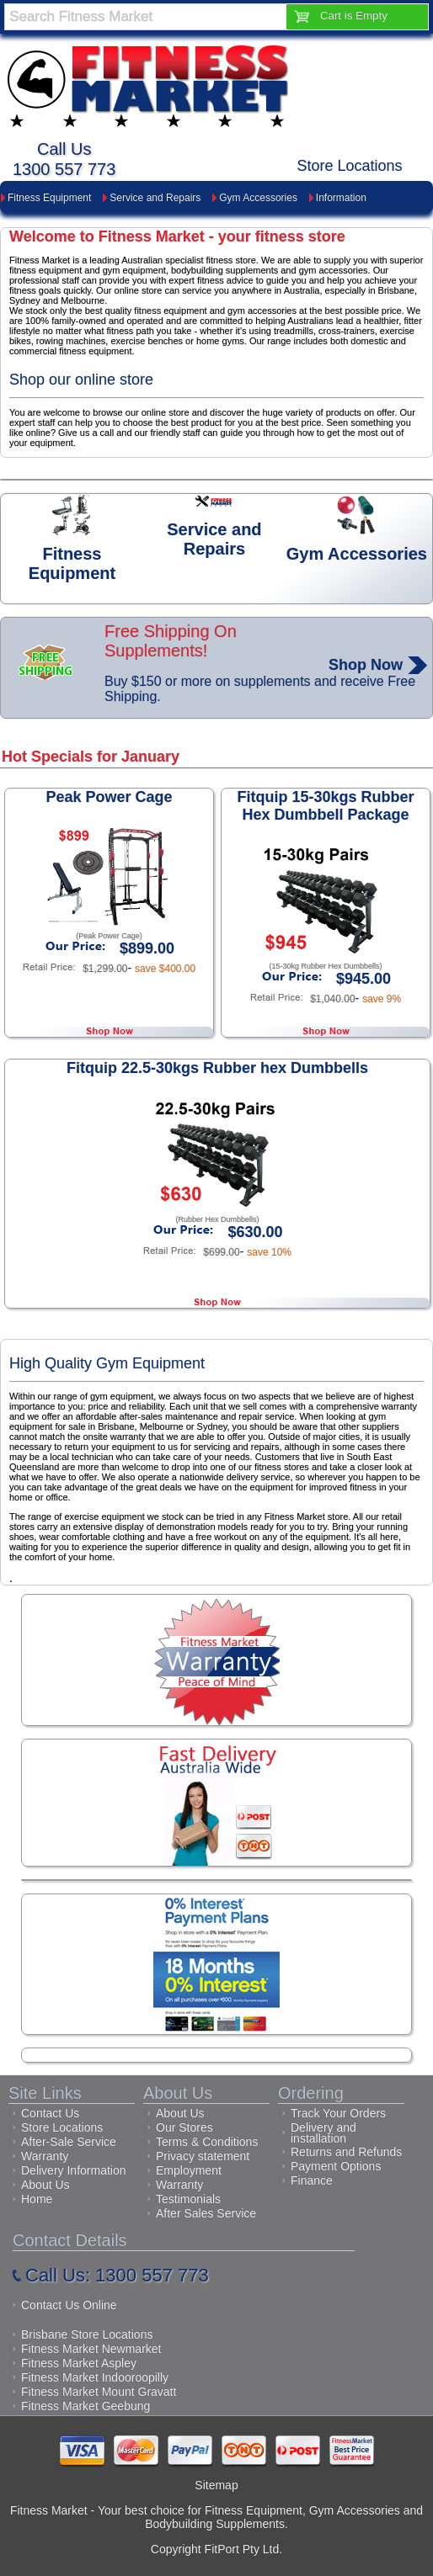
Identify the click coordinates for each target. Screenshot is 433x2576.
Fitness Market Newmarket (91, 2349)
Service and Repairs (155, 198)
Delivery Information (73, 2170)
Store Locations (350, 165)
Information (341, 198)
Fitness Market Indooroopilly (94, 2377)
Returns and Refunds (346, 2152)
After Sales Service (206, 2213)
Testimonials (188, 2199)
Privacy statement (202, 2156)
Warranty (44, 2156)
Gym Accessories (258, 198)
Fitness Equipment (49, 198)
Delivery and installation (323, 2133)
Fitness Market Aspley (78, 2363)
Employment (189, 2170)
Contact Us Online (69, 2305)
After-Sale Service (68, 2141)
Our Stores (184, 2127)
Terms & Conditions (207, 2141)
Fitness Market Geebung (85, 2406)
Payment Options (336, 2166)
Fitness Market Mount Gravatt (98, 2391)
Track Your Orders (338, 2113)
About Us (45, 2184)
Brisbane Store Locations (86, 2334)
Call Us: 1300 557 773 (117, 2275)
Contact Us (50, 2113)
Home (36, 2199)
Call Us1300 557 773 (64, 159)
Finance (312, 2180)
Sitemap (216, 2485)
